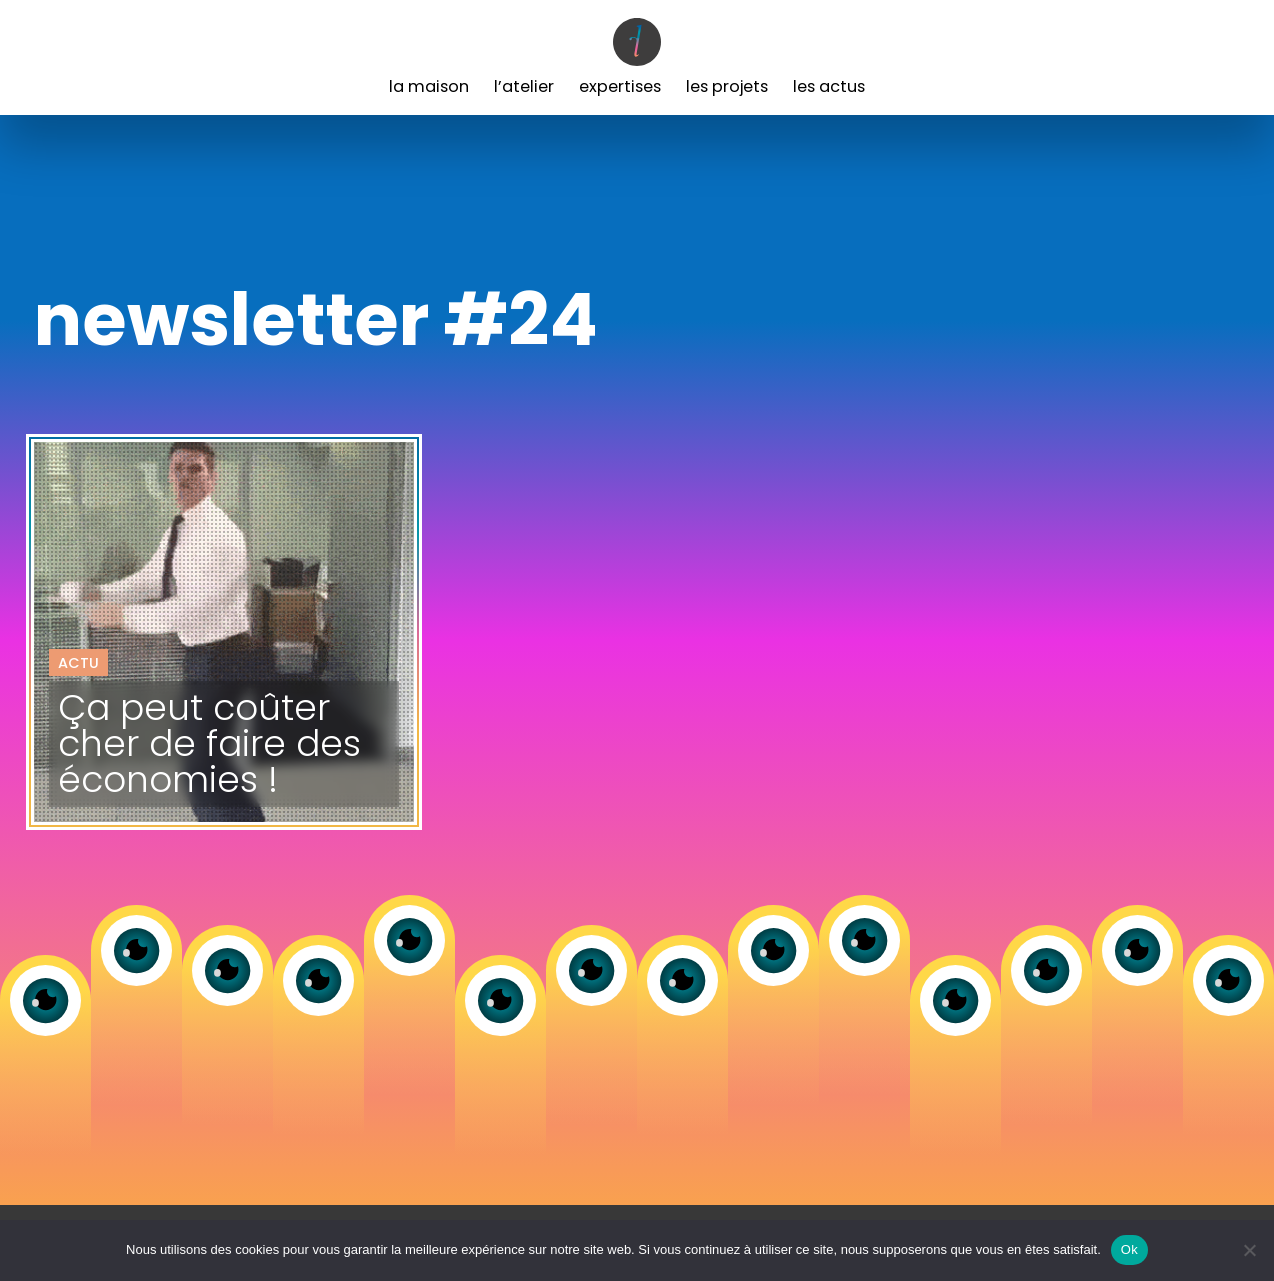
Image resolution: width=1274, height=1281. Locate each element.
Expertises (620, 86)
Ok (1129, 1249)
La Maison (429, 86)
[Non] (1249, 1250)
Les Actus (829, 86)
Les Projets (727, 86)
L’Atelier (524, 86)
